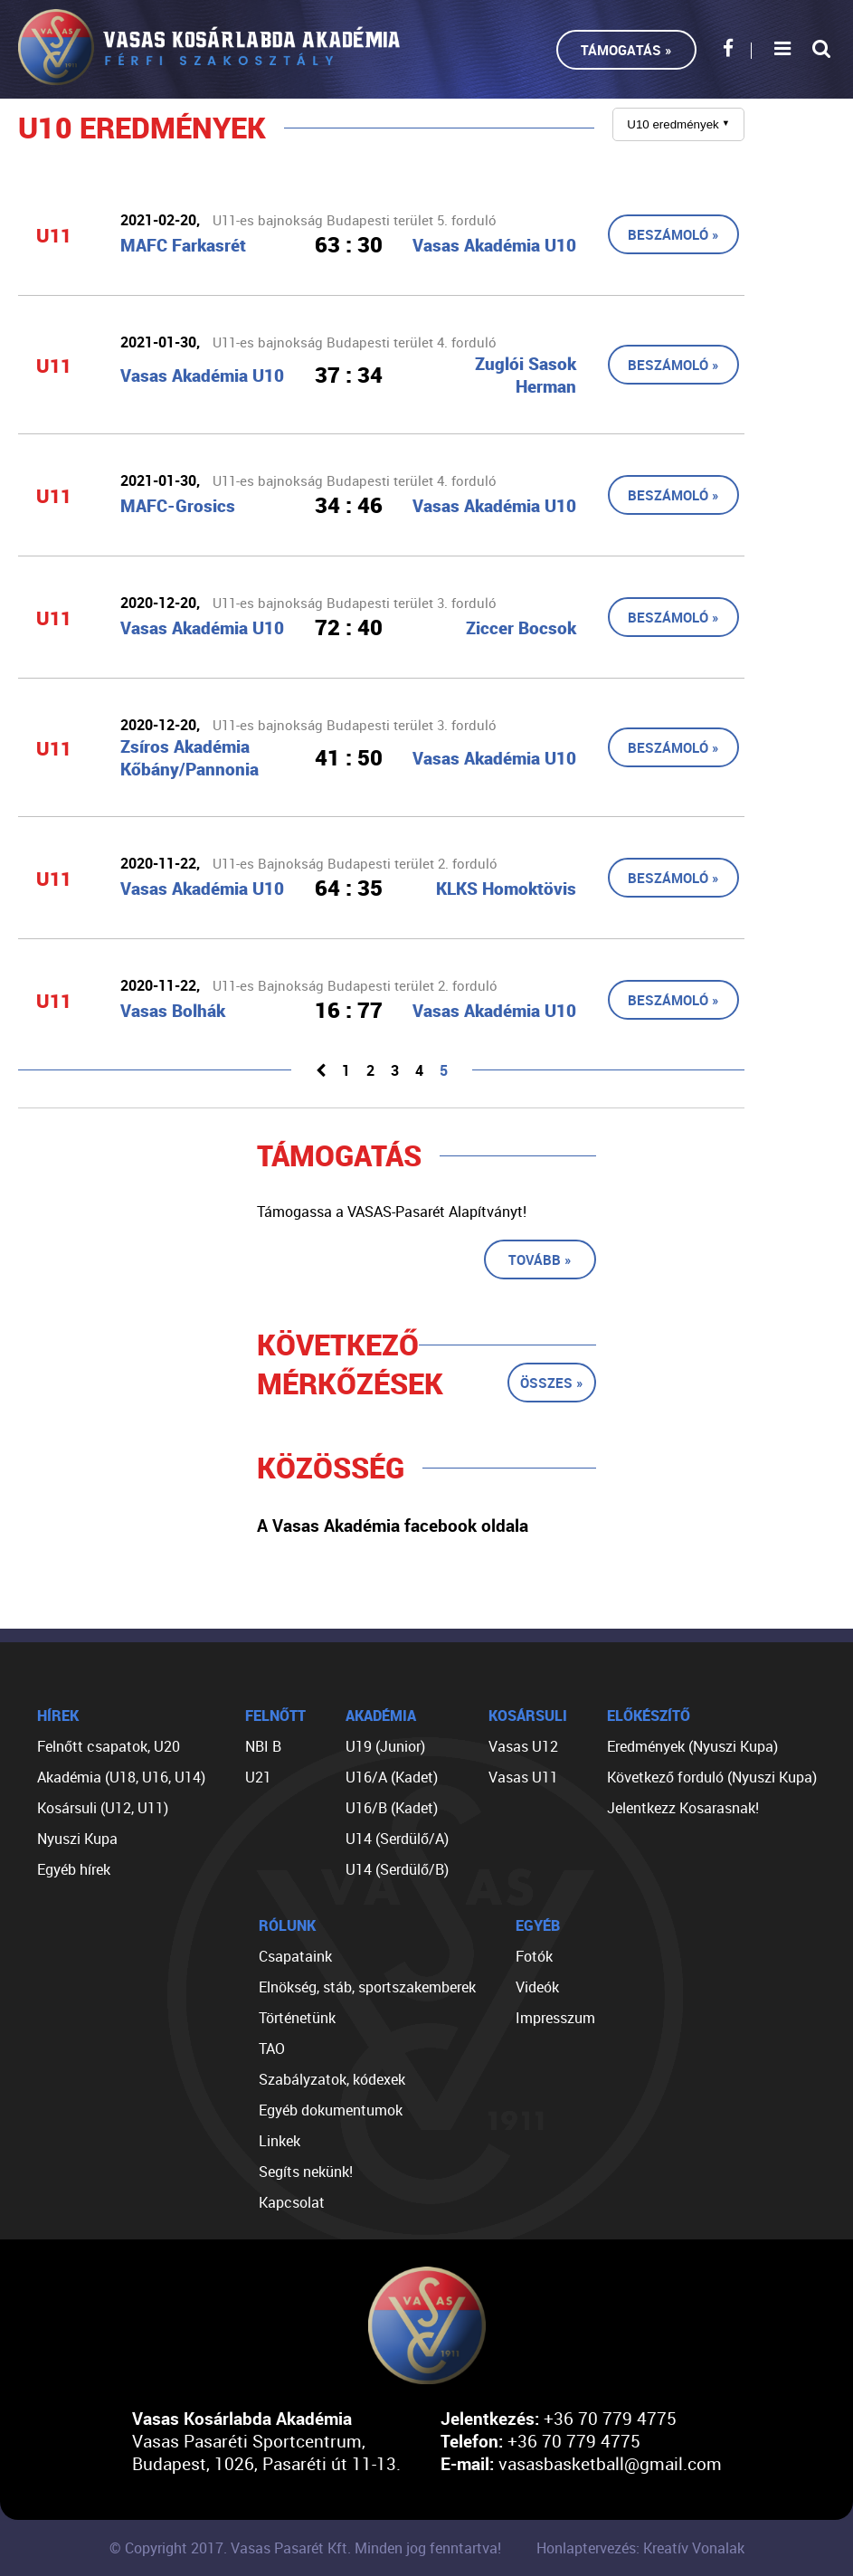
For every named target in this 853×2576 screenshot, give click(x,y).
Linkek (279, 2141)
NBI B (263, 1746)
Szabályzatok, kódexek (332, 2079)
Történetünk (297, 2018)
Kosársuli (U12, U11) (102, 1808)
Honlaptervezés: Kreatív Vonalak (640, 2548)
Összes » (551, 1383)
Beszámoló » (673, 234)
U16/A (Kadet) (392, 1777)
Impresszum (555, 2018)
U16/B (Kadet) (392, 1808)
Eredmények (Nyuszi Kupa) (692, 1746)
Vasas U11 (523, 1777)
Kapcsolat (292, 2202)
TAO (272, 2048)
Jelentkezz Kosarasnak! (683, 1808)
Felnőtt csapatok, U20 (108, 1746)
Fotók (534, 1956)
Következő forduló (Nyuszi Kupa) (712, 1777)
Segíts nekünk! (306, 2172)
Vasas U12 (523, 1746)
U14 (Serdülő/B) (397, 1869)
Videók (537, 1987)
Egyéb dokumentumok (331, 2110)
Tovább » (540, 1259)
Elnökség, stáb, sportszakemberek (367, 1987)
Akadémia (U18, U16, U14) (121, 1777)
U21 (258, 1777)
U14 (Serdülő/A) (397, 1839)
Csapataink (295, 1956)
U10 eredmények (678, 124)
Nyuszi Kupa (77, 1839)
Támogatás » (626, 50)
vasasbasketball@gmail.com (610, 2463)
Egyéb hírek (73, 1869)
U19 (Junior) (385, 1746)
